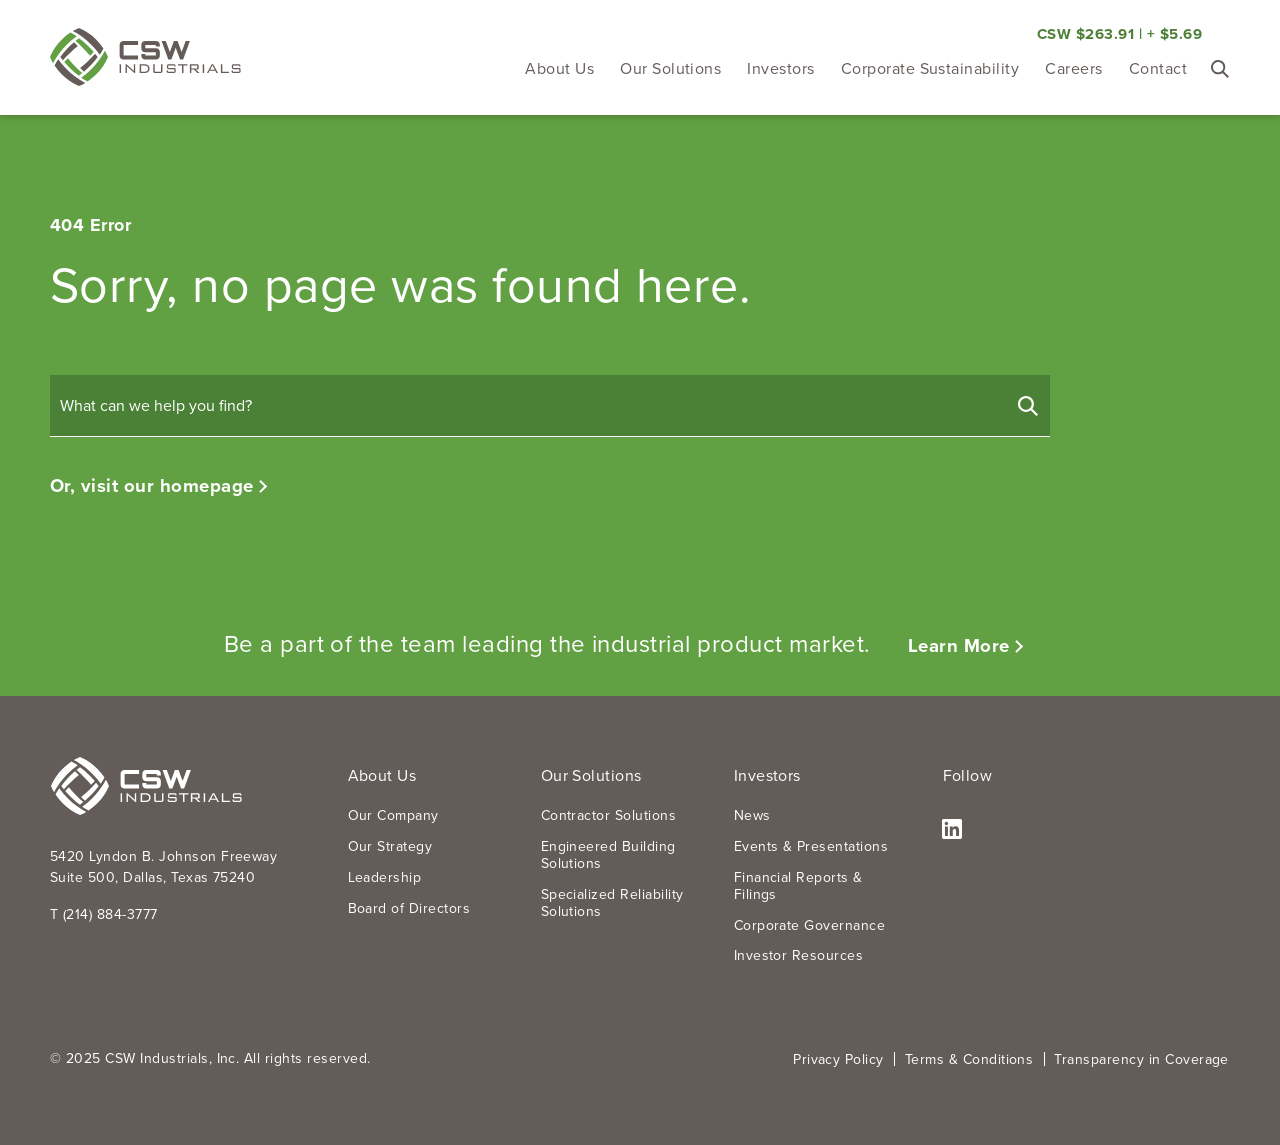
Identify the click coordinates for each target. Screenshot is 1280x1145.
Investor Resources (799, 955)
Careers (1073, 68)
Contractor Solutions (609, 815)
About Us (559, 68)
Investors (780, 68)
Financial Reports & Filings (798, 886)
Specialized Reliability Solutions (612, 903)
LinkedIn (952, 831)
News (752, 815)
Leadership (385, 877)
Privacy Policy (838, 1058)
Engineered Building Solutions (608, 855)
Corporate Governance (810, 925)
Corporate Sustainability (930, 68)
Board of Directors (409, 908)
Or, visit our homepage (152, 485)
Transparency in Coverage (1141, 1058)
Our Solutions (670, 68)
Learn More (959, 645)
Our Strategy (390, 846)
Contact (1158, 68)
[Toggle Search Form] (1220, 68)
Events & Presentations (811, 846)
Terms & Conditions (969, 1058)
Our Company (393, 815)
